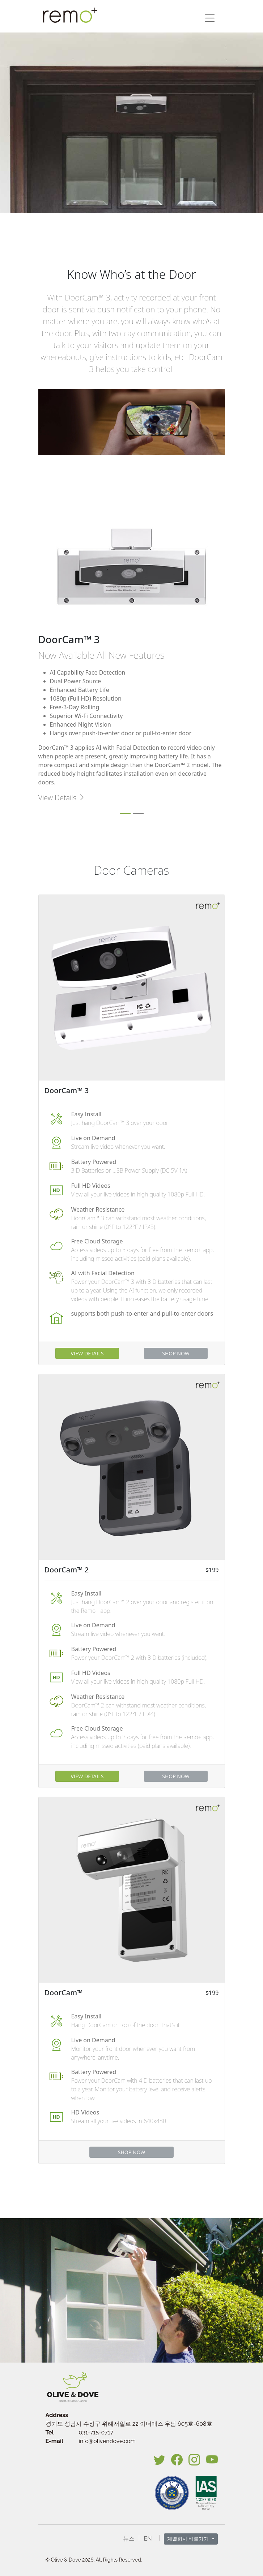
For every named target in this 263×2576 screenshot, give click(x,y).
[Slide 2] (138, 813)
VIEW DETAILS (87, 1353)
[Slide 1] (125, 813)
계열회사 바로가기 (188, 2539)
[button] (210, 18)
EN (148, 2538)
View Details (62, 797)
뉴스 (129, 2538)
